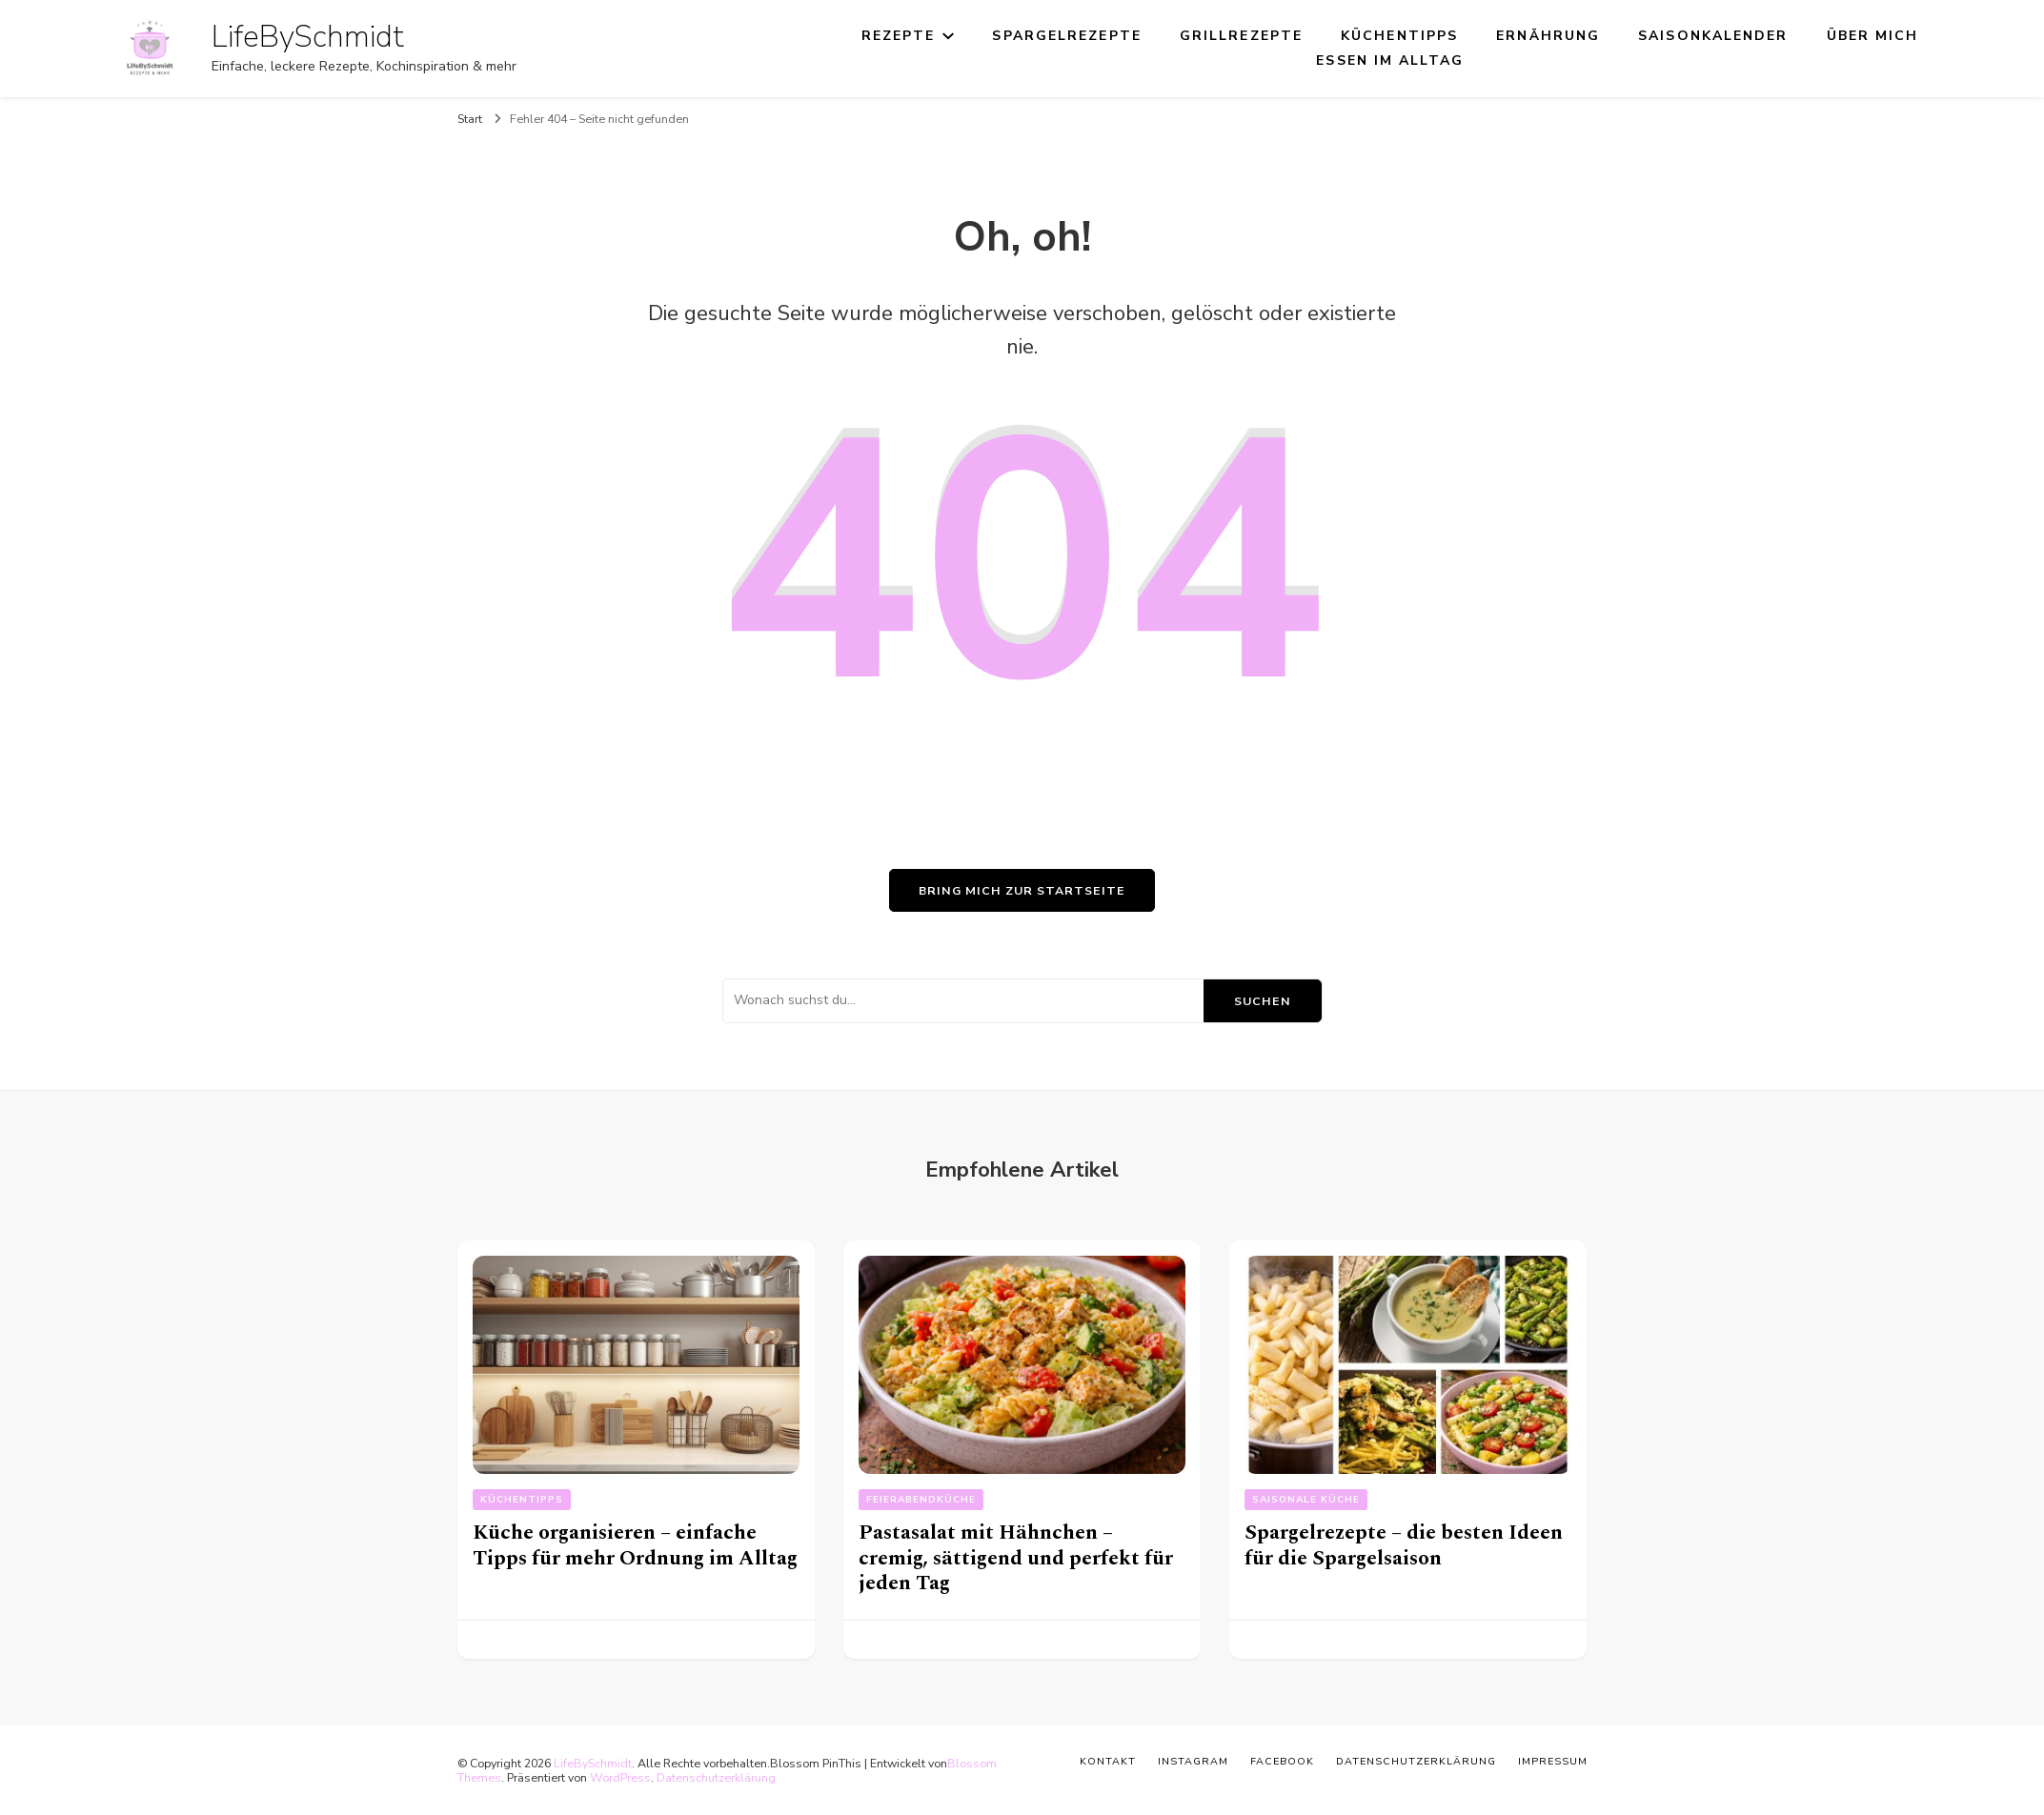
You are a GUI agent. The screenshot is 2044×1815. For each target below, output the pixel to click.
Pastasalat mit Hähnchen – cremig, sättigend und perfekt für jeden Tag (1016, 1558)
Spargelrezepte (1066, 36)
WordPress (620, 1777)
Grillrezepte (1241, 36)
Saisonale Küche (1306, 1499)
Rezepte (898, 36)
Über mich (1873, 36)
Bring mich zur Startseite (1022, 890)
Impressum (1553, 1761)
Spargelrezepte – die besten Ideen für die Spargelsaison (1404, 1545)
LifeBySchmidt (308, 36)
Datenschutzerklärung (716, 1777)
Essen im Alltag (1390, 60)
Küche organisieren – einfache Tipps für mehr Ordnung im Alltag (635, 1545)
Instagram (1193, 1761)
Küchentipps (1399, 36)
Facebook (1282, 1761)
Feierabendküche (921, 1499)
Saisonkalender (1713, 36)
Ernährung (1548, 36)
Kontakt (1108, 1761)
